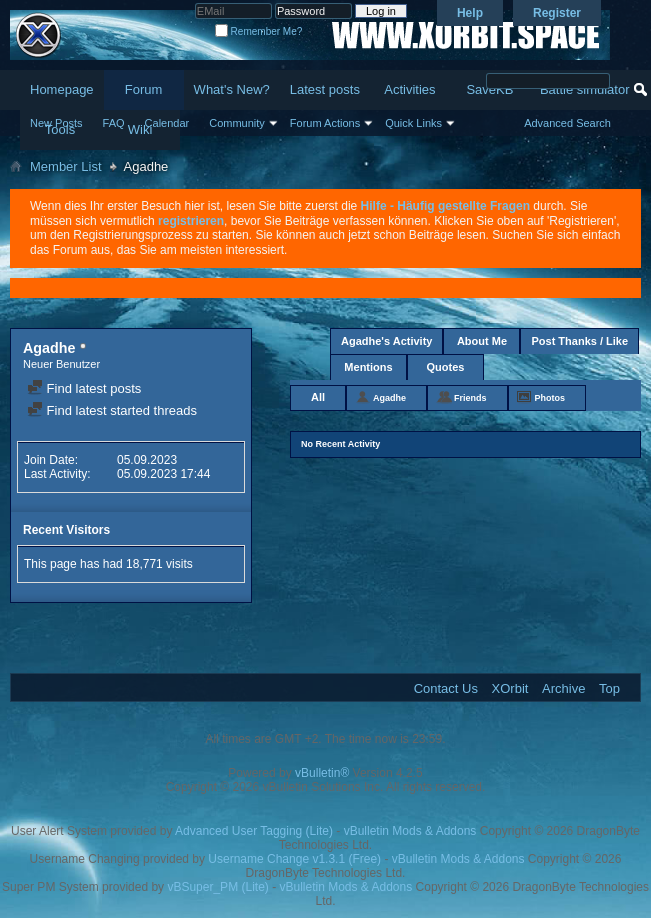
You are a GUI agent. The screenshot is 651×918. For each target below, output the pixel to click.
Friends (470, 398)
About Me (482, 341)
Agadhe (389, 398)
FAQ (114, 123)
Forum (144, 89)
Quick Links (413, 123)
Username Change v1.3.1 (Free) (294, 859)
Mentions (368, 367)
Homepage (62, 89)
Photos (550, 398)
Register (557, 13)
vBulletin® (322, 773)
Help (470, 13)
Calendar (167, 123)
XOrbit (510, 688)
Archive (563, 688)
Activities (409, 89)
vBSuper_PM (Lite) (217, 887)
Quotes (446, 367)
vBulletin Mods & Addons (410, 831)
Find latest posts (84, 388)
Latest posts (325, 89)
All (318, 397)
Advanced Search (567, 123)
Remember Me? (258, 31)
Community (237, 123)
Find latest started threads (112, 410)
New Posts (56, 123)
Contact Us (446, 688)
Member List (66, 166)
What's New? (232, 89)
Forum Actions (325, 123)
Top (609, 688)
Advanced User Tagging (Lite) (254, 831)
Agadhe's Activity (386, 341)
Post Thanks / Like (579, 341)
